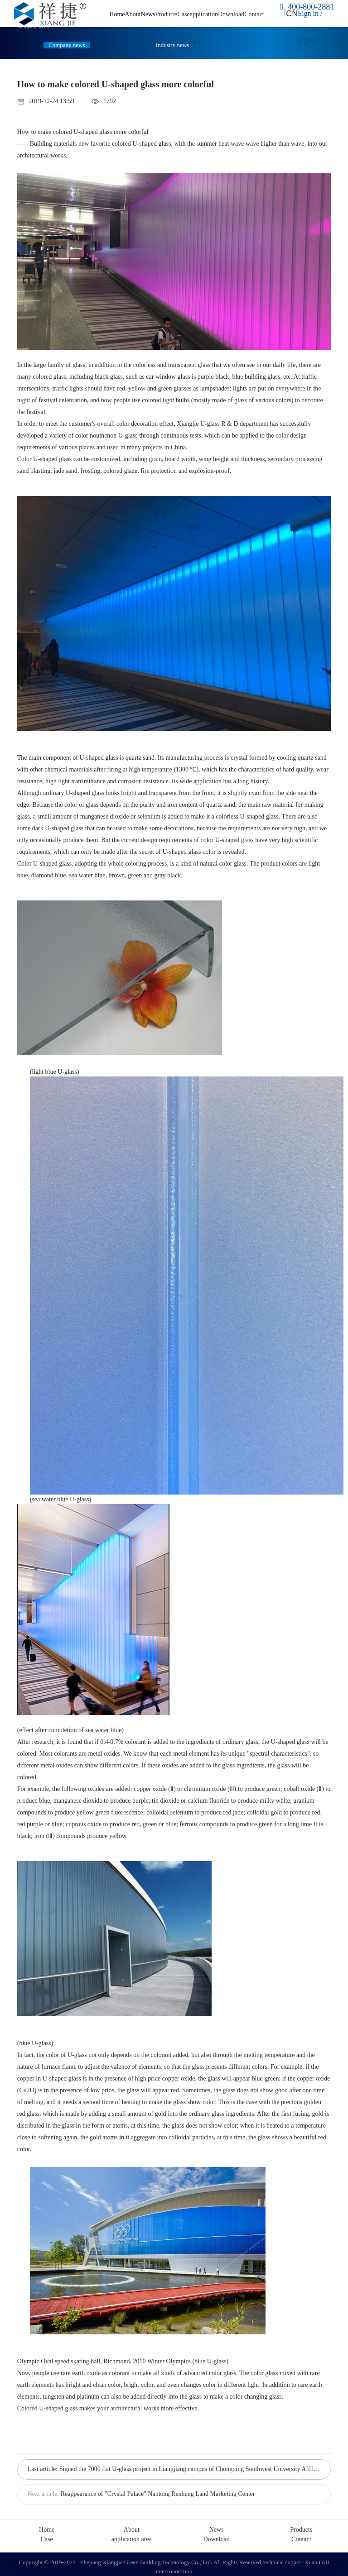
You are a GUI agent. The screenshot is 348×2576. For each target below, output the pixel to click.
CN (291, 13)
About (133, 13)
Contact (254, 13)
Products (166, 13)
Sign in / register (308, 27)
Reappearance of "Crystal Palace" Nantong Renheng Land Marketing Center (158, 2491)
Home (117, 13)
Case (183, 13)
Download (231, 13)
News (148, 13)
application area (131, 2534)
